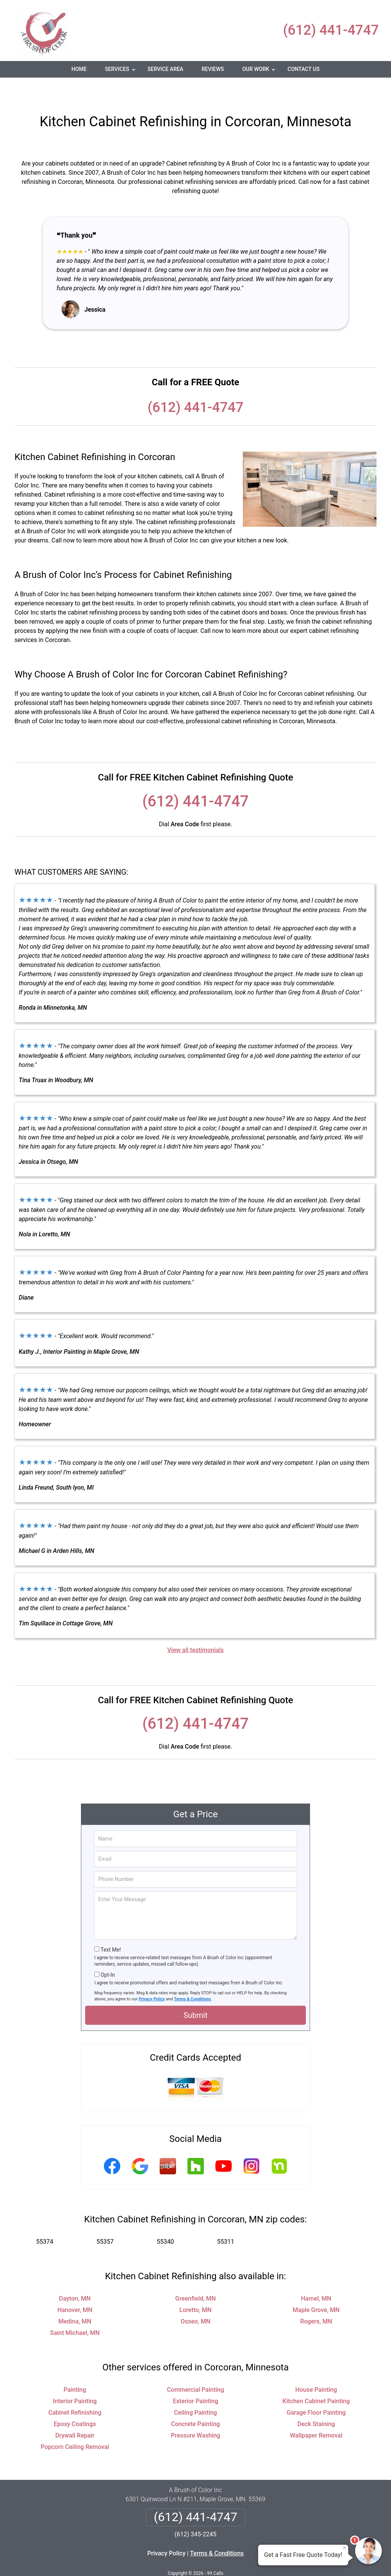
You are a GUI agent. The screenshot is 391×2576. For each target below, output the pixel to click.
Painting (74, 2367)
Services (121, 71)
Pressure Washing (195, 2413)
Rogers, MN (316, 2298)
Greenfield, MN (195, 2276)
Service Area (165, 69)
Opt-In (107, 1952)
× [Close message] (344, 2548)
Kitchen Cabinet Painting (316, 2378)
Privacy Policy (152, 1976)
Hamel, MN (316, 2276)
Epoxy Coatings (75, 2401)
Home (79, 69)
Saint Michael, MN (75, 2310)
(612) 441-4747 (331, 30)
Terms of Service (250, 2560)
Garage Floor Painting (316, 2390)
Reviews (213, 69)
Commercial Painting (195, 2367)
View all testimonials (195, 1627)
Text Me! (110, 1927)
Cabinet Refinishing (74, 2390)
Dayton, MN (75, 2276)
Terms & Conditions (192, 1976)
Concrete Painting (195, 2401)
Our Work (259, 71)
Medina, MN (74, 2298)
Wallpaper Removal (316, 2413)
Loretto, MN (195, 2287)
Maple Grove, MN (316, 2287)
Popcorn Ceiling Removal (74, 2424)
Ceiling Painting (195, 2390)
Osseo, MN (195, 2298)
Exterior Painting (195, 2378)
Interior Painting (75, 2378)
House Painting (316, 2367)
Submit (195, 1992)
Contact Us (304, 69)
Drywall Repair (75, 2413)
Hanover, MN (74, 2287)
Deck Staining (316, 2401)
